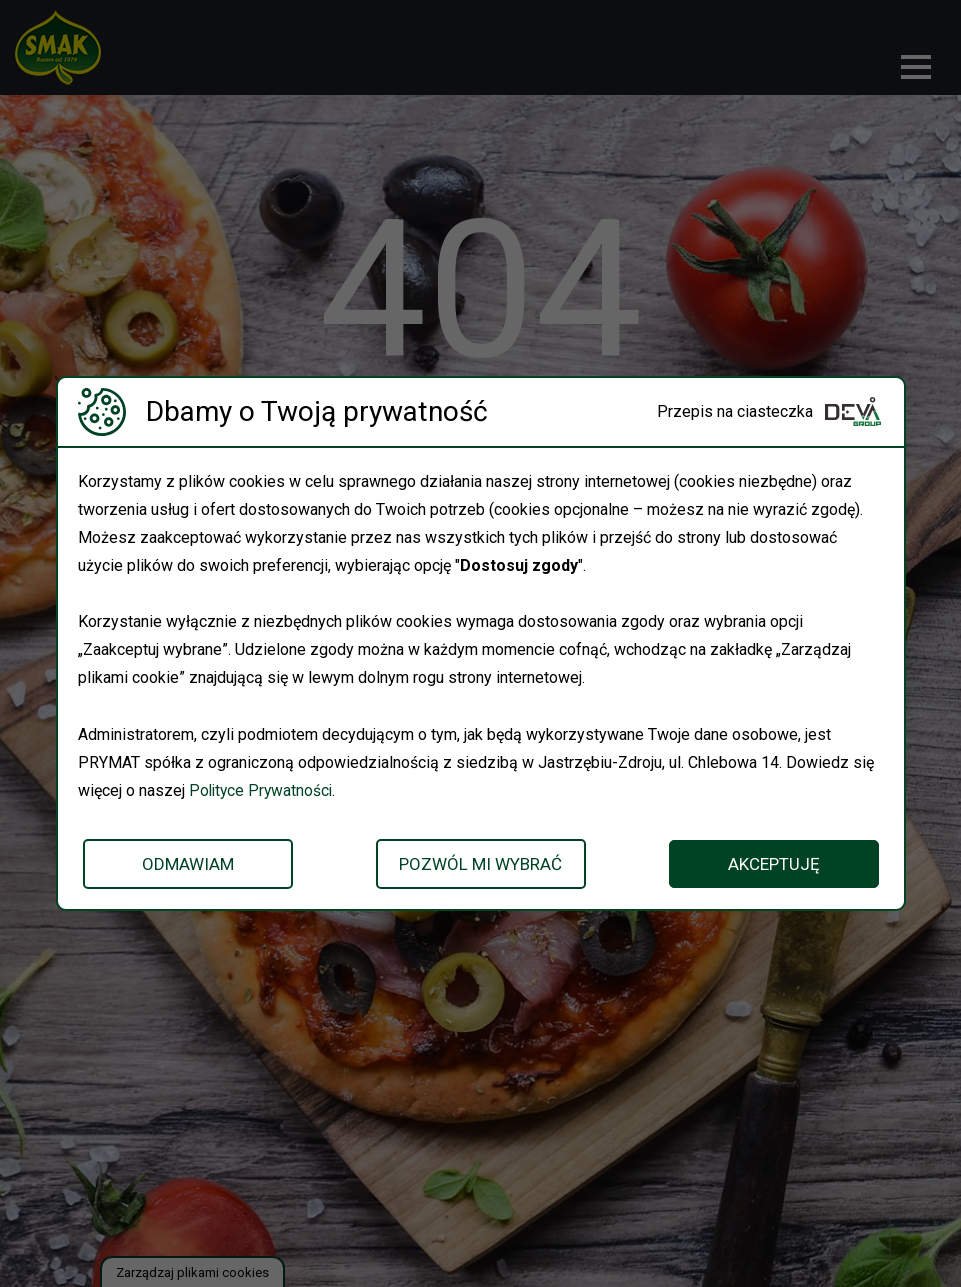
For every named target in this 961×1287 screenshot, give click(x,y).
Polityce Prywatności (263, 790)
